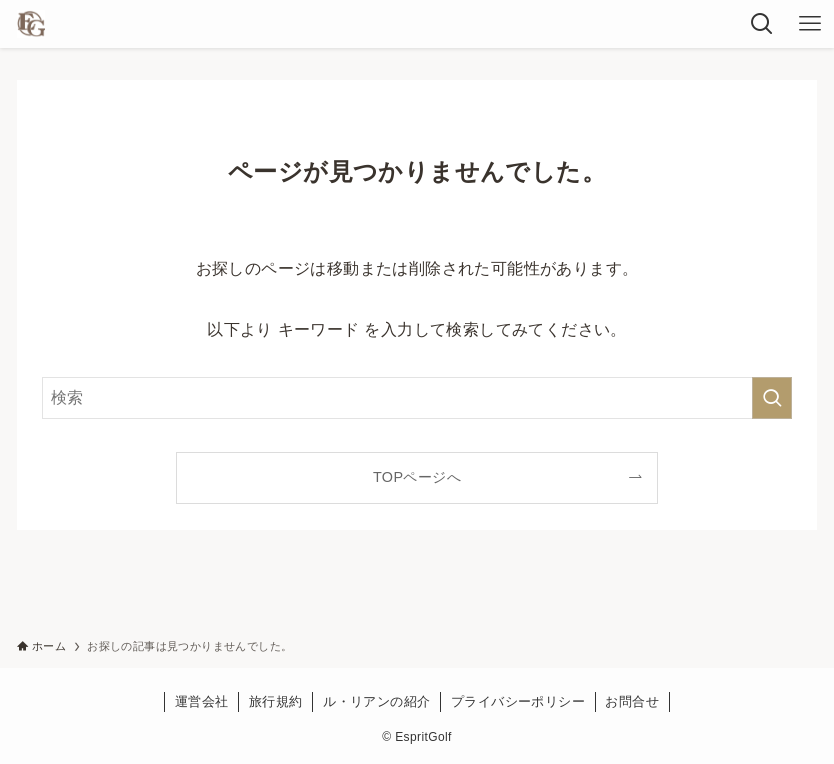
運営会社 (202, 701)
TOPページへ (417, 477)
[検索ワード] (417, 398)
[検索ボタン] (762, 24)
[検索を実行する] (772, 398)
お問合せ (632, 701)
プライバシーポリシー (518, 701)
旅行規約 (276, 701)
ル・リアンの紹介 (376, 701)
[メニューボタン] (810, 24)
